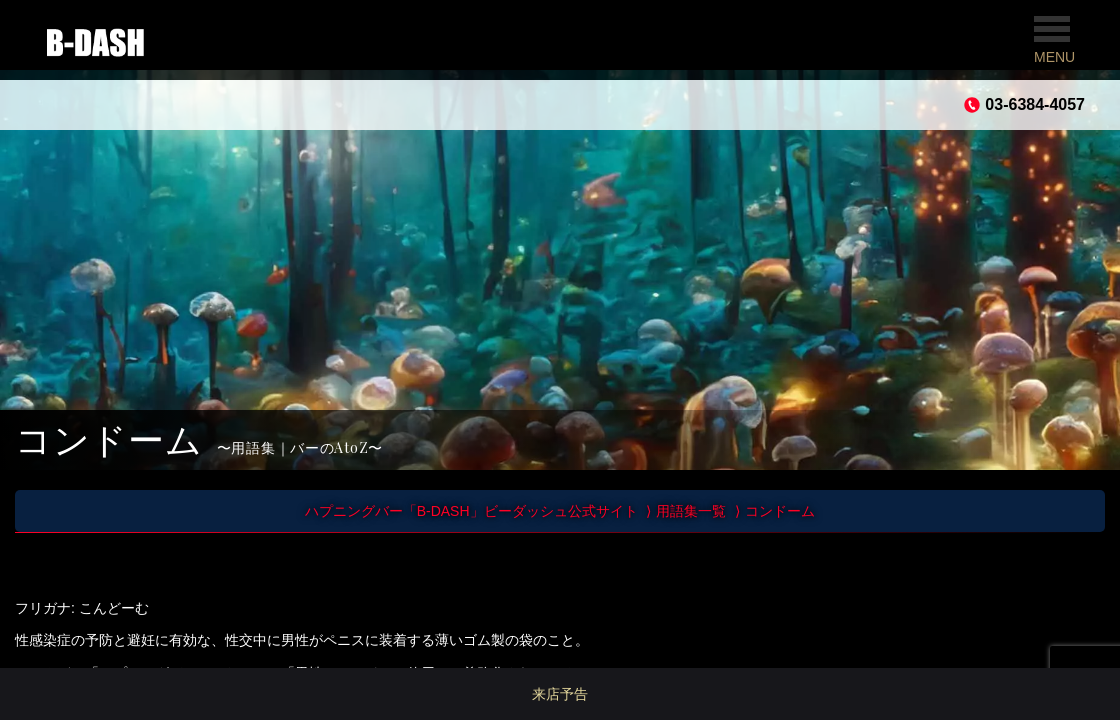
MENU (1054, 40)
